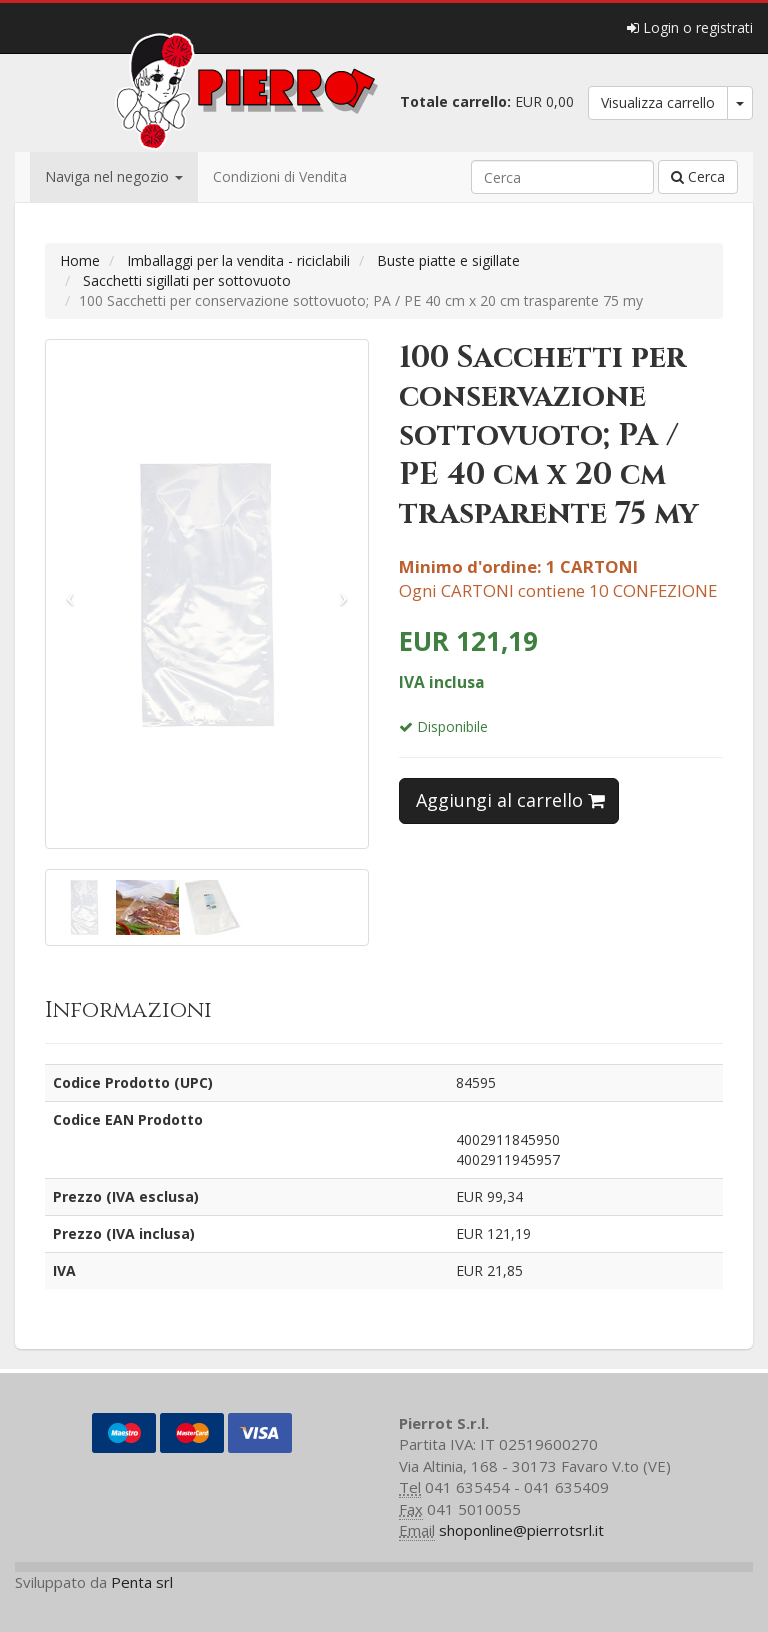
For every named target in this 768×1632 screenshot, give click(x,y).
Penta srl (142, 1582)
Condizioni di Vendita (280, 176)
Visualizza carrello (658, 102)
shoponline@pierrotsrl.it (521, 1530)
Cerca (698, 176)
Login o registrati (690, 27)
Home (80, 260)
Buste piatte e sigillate (448, 260)
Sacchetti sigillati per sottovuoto (187, 280)
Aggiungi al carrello (510, 800)
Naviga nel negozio (114, 176)
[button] (70, 594)
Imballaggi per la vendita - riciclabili (238, 260)
